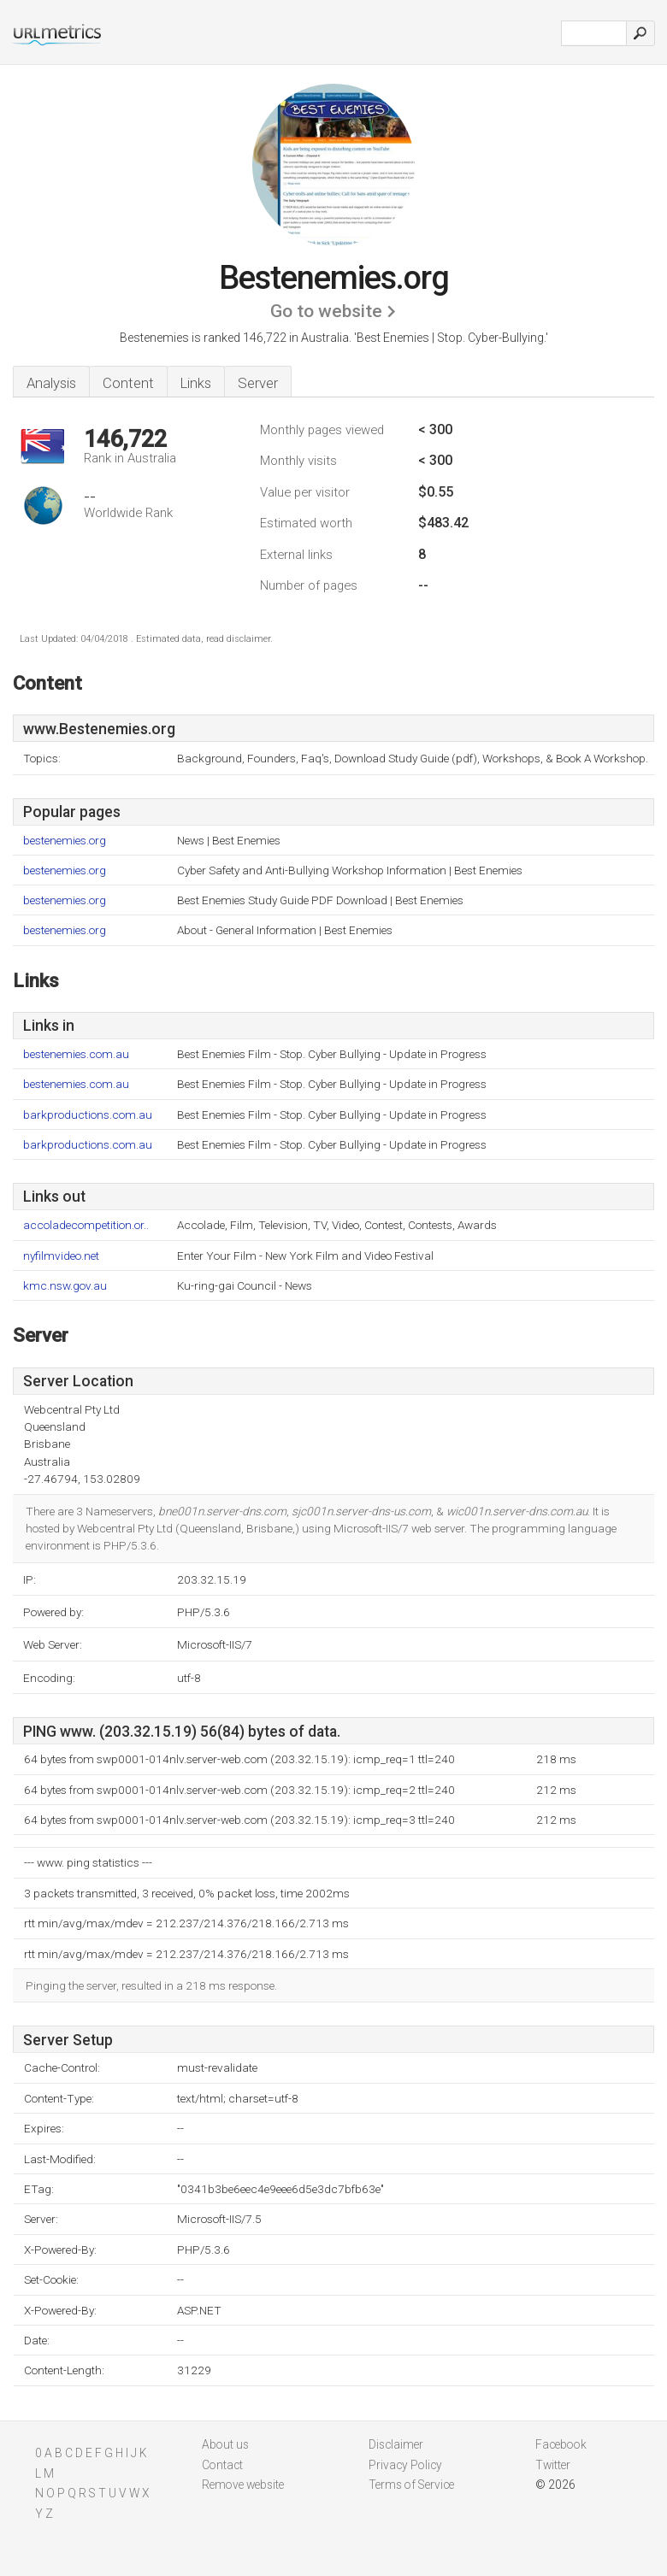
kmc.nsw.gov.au (65, 1285)
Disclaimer (396, 2444)
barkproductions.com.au (87, 1115)
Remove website (243, 2484)
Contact (222, 2465)
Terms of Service (411, 2484)
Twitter (552, 2465)
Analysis (51, 382)
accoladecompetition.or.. (86, 1225)
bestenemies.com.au (76, 1054)
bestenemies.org (64, 840)
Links (195, 382)
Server (258, 382)
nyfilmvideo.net (61, 1256)
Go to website (326, 311)
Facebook (561, 2444)
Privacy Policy (405, 2465)
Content (128, 382)
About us (225, 2444)
